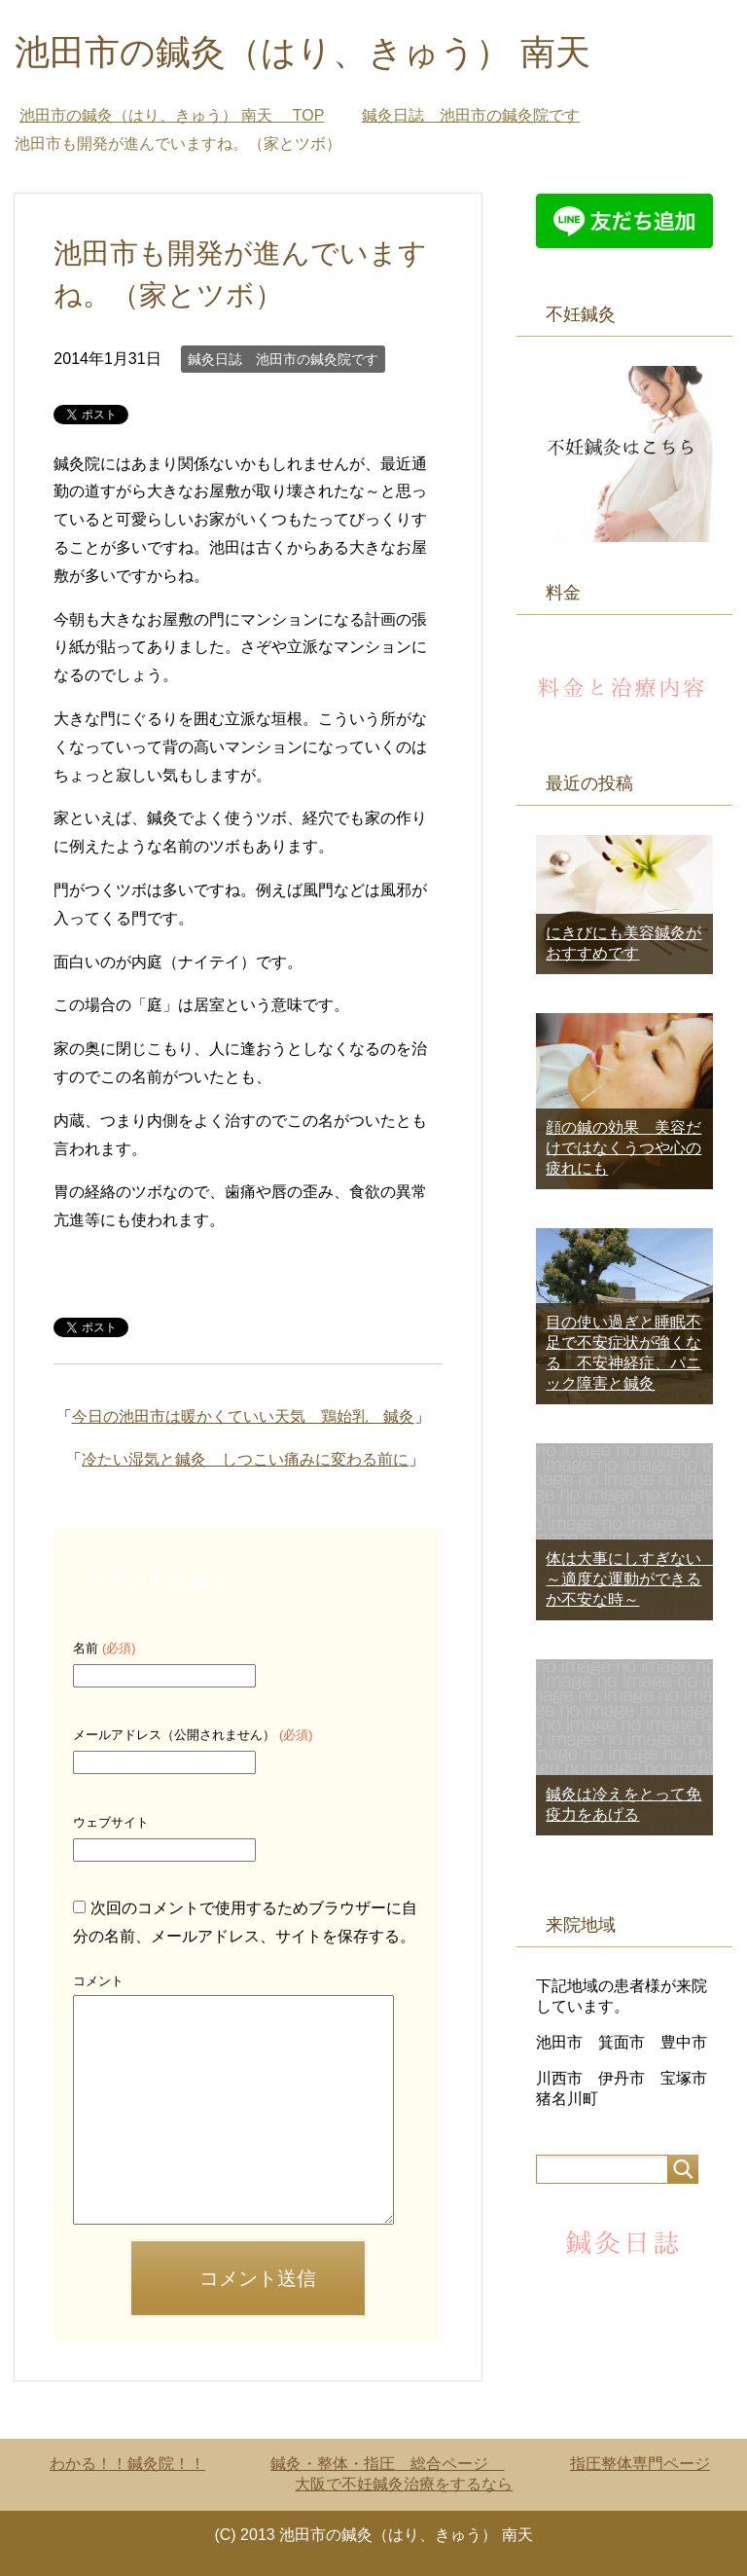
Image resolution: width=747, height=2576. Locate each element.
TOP (172, 115)
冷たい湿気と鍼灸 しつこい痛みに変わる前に (245, 1459)
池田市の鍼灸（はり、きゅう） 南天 (320, 52)
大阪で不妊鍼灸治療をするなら (404, 2484)
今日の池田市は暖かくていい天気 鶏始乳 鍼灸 (243, 1416)
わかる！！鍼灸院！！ (127, 2463)
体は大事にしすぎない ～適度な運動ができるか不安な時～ (631, 1579)
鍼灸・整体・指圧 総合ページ (387, 2463)
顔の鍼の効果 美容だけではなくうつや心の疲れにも (623, 1148)
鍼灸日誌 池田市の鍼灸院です (283, 359)
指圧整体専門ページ (640, 2463)
